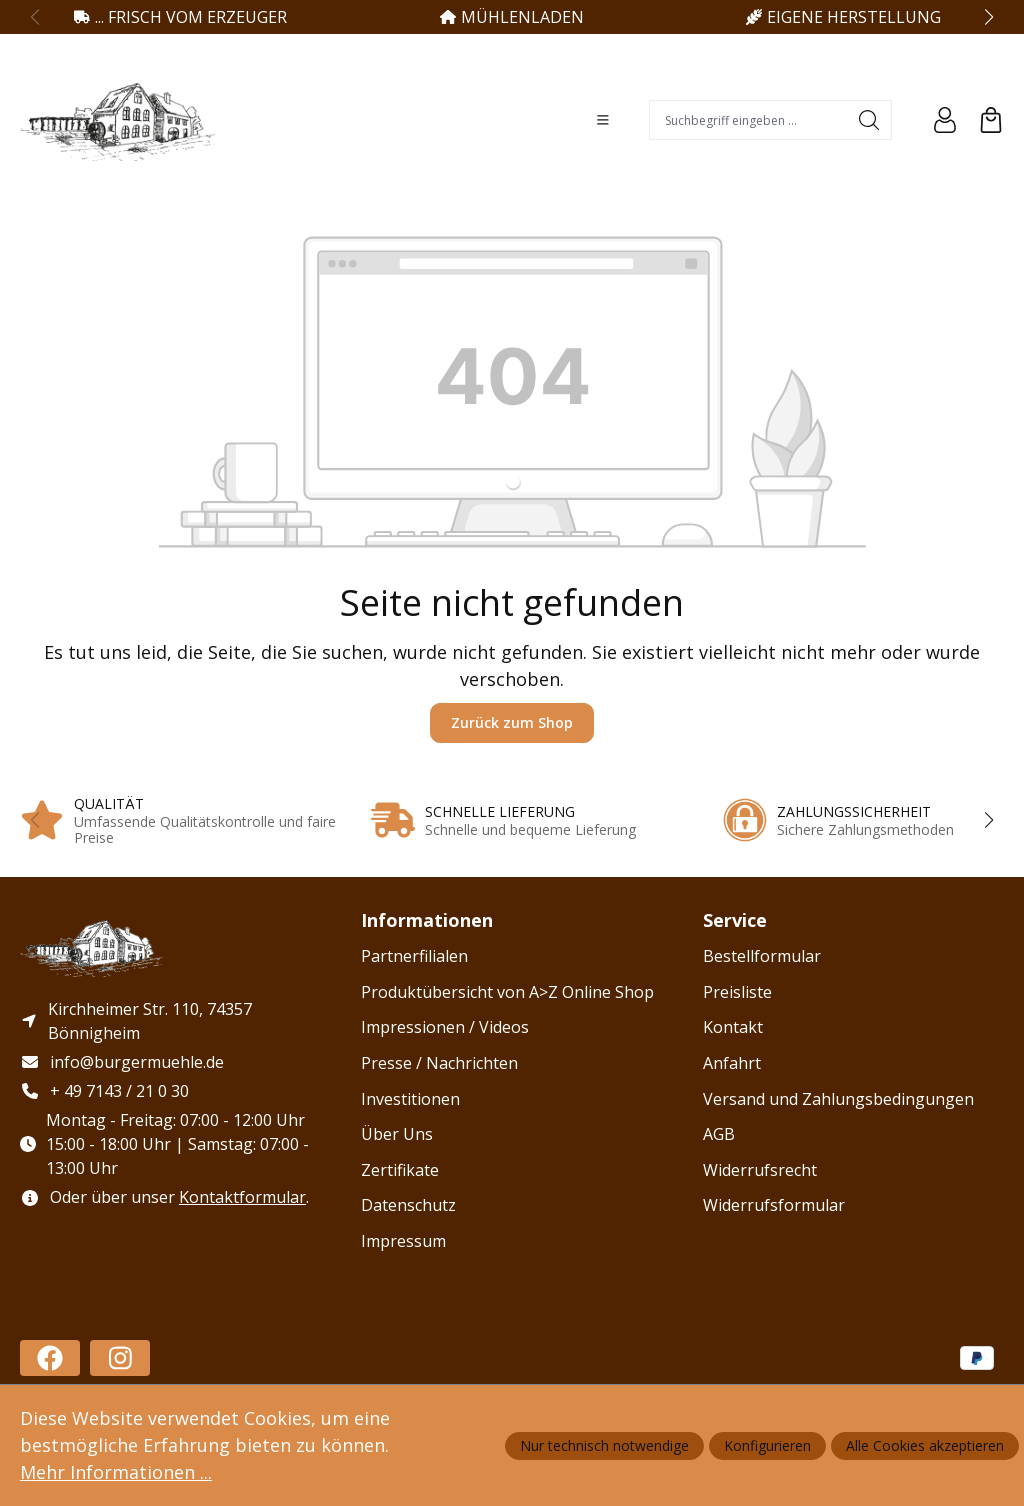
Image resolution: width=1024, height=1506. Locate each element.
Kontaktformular (242, 1197)
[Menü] (603, 120)
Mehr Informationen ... (116, 1472)
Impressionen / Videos (445, 1027)
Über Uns (397, 1134)
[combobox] (748, 120)
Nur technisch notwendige (604, 1445)
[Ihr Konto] (945, 120)
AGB (719, 1134)
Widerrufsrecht (760, 1170)
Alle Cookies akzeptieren (925, 1445)
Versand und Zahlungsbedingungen (838, 1099)
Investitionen (410, 1099)
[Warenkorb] (991, 120)
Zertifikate (400, 1170)
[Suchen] (869, 120)
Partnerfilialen (414, 956)
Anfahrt (732, 1063)
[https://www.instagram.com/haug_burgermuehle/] (120, 1358)
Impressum (403, 1241)
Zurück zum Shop (512, 722)
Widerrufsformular (774, 1205)
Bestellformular (762, 956)
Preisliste (737, 992)
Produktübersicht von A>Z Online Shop (507, 992)
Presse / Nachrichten (439, 1063)
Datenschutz (408, 1205)
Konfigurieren (767, 1445)
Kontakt (733, 1027)
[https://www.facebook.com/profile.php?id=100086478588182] (50, 1358)
